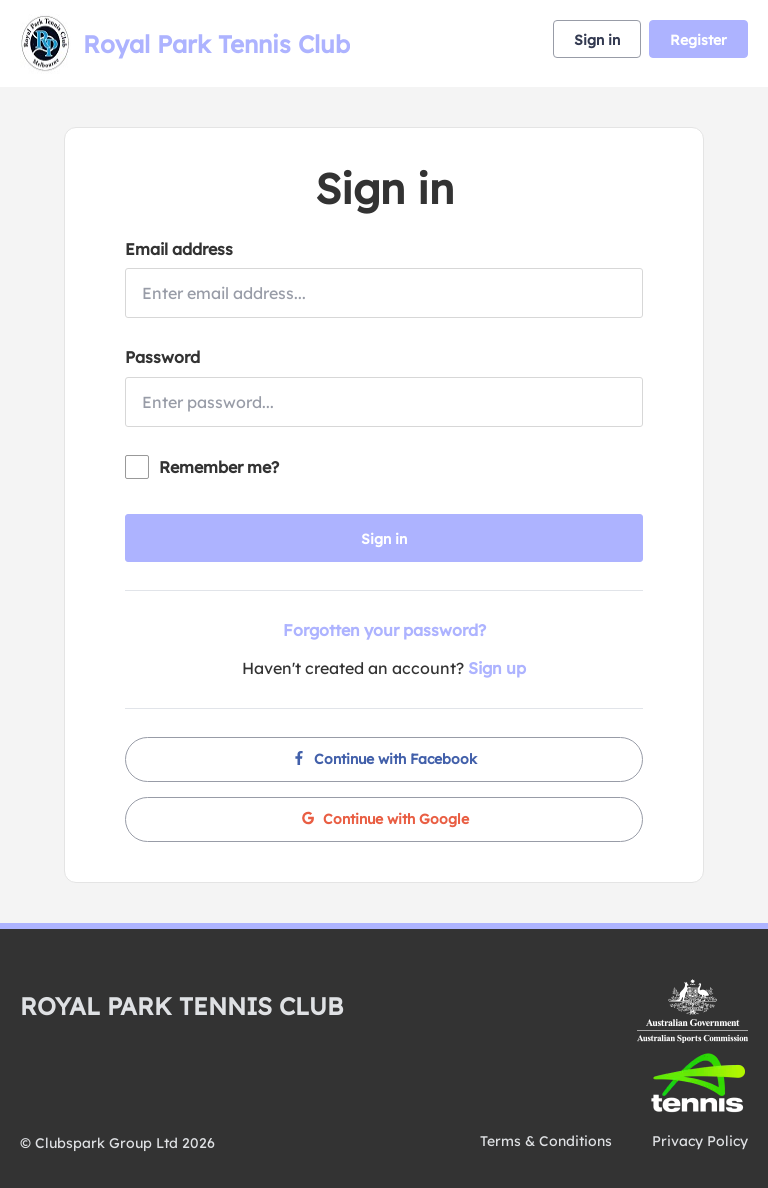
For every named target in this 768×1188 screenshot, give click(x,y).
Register (698, 40)
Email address (179, 249)
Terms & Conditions (546, 1141)
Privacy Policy (700, 1141)
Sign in (597, 40)
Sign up (497, 668)
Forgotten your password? (384, 630)
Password (162, 357)
